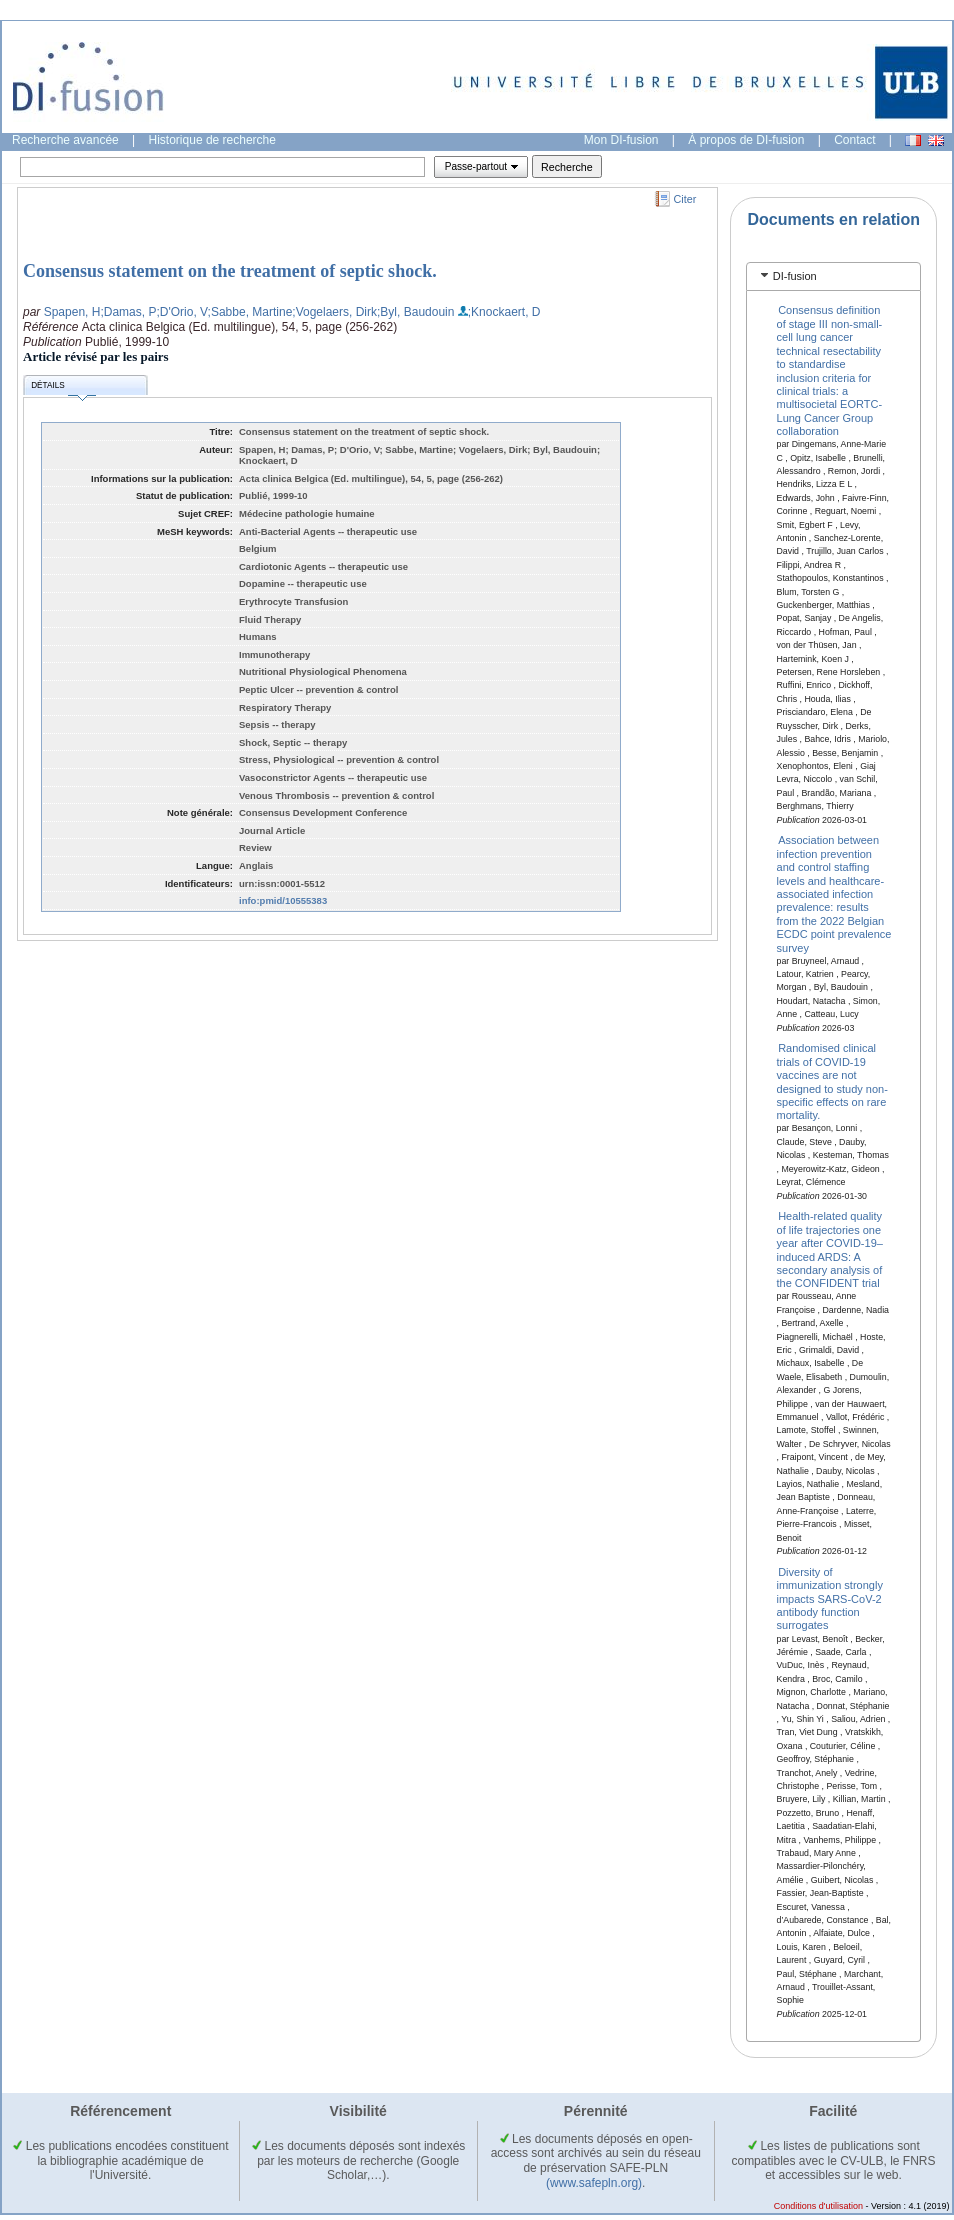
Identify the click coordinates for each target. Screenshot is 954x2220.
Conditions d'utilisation (818, 2206)
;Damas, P (128, 312)
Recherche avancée (65, 140)
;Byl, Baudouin (415, 312)
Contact (854, 140)
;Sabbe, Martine (250, 312)
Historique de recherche (212, 140)
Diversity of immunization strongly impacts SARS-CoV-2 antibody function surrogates (830, 1598)
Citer (685, 199)
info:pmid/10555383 (283, 900)
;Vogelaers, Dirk (334, 312)
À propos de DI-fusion (746, 140)
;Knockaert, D (504, 312)
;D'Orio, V (181, 312)
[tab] (833, 276)
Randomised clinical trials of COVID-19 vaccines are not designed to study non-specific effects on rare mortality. (832, 1081)
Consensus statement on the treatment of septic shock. (230, 271)
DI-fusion (795, 276)
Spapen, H (72, 312)
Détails (63, 388)
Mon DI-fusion (621, 140)
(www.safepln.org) (594, 2183)
